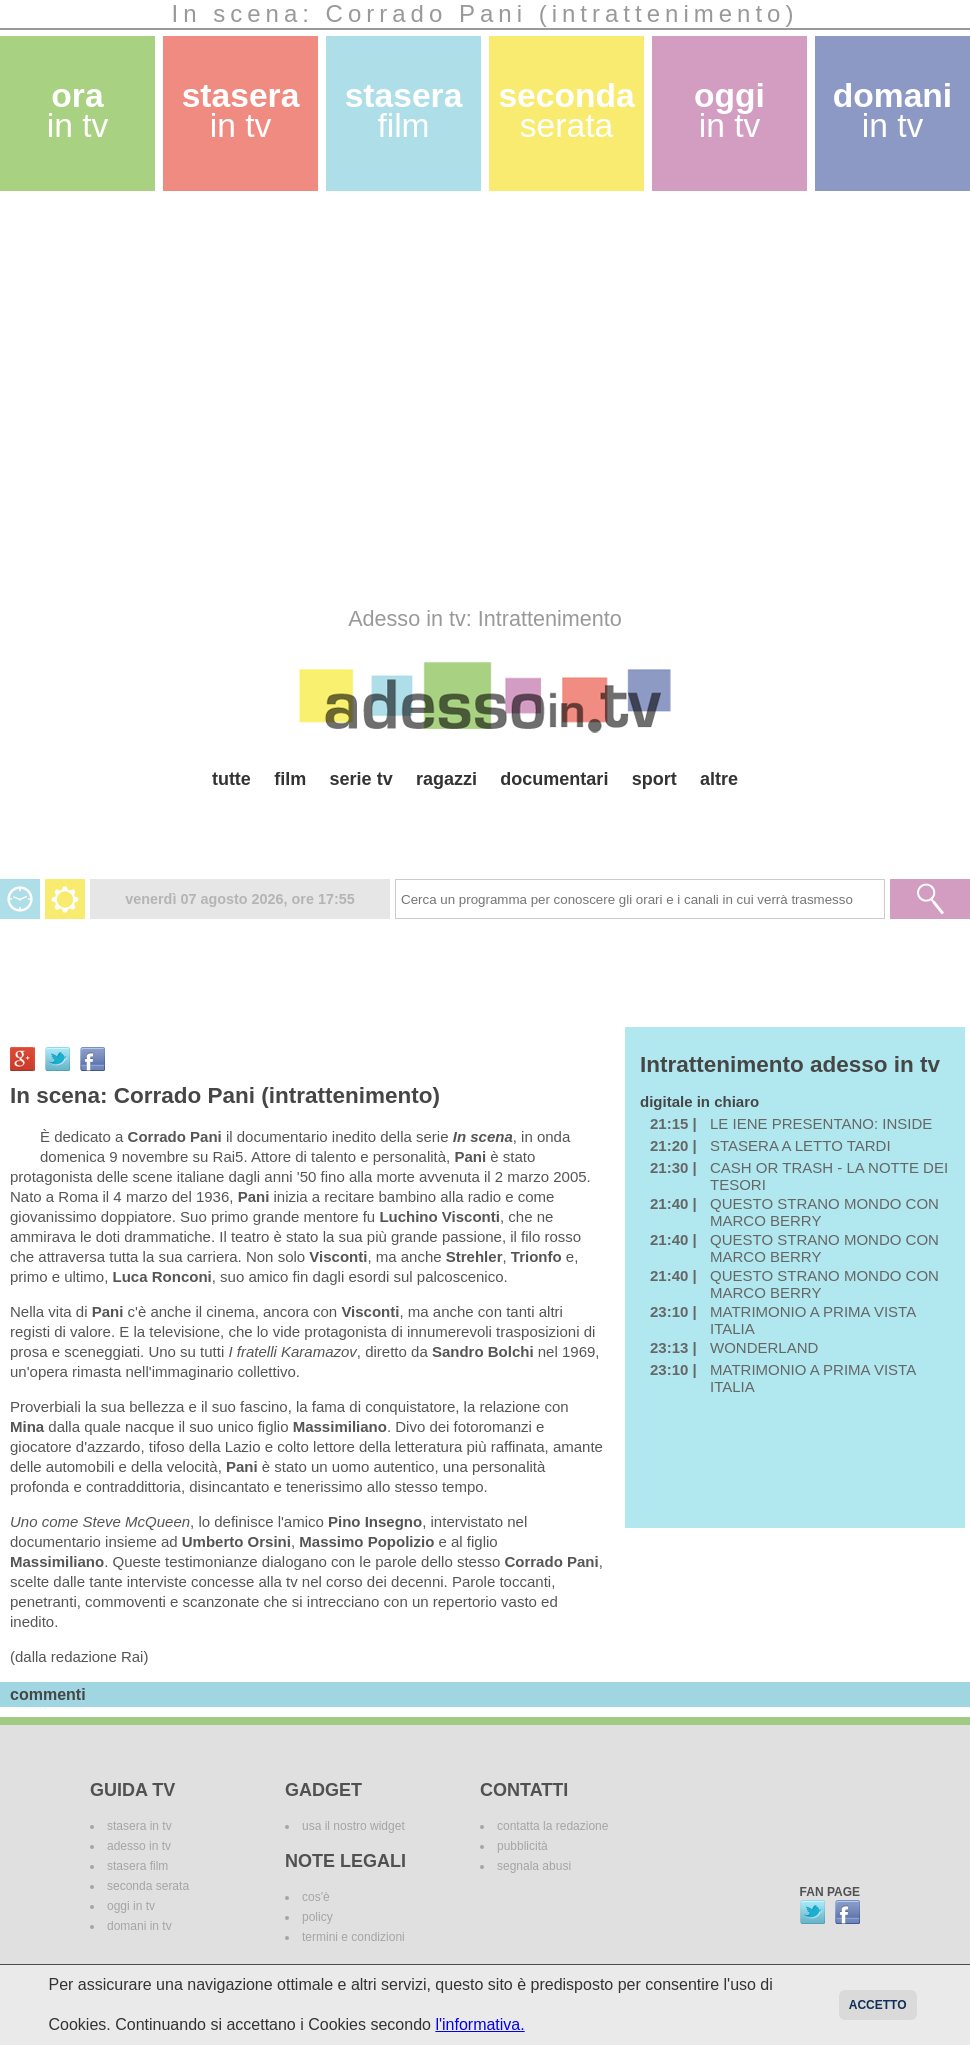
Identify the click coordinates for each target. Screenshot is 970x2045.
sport (654, 779)
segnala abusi (534, 1866)
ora (78, 110)
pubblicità (522, 1846)
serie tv (361, 779)
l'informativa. (479, 2024)
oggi (729, 110)
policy (317, 1917)
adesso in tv (139, 1846)
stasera (241, 110)
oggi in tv (131, 1906)
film (290, 779)
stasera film (137, 1866)
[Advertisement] (187, 398)
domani (892, 110)
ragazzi (446, 779)
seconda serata (148, 1886)
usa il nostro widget (353, 1826)
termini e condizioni (353, 1937)
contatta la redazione (552, 1826)
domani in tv (139, 1926)
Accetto (878, 2005)
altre (719, 779)
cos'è (316, 1897)
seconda (566, 110)
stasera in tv (139, 1826)
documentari (554, 779)
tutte (231, 779)
